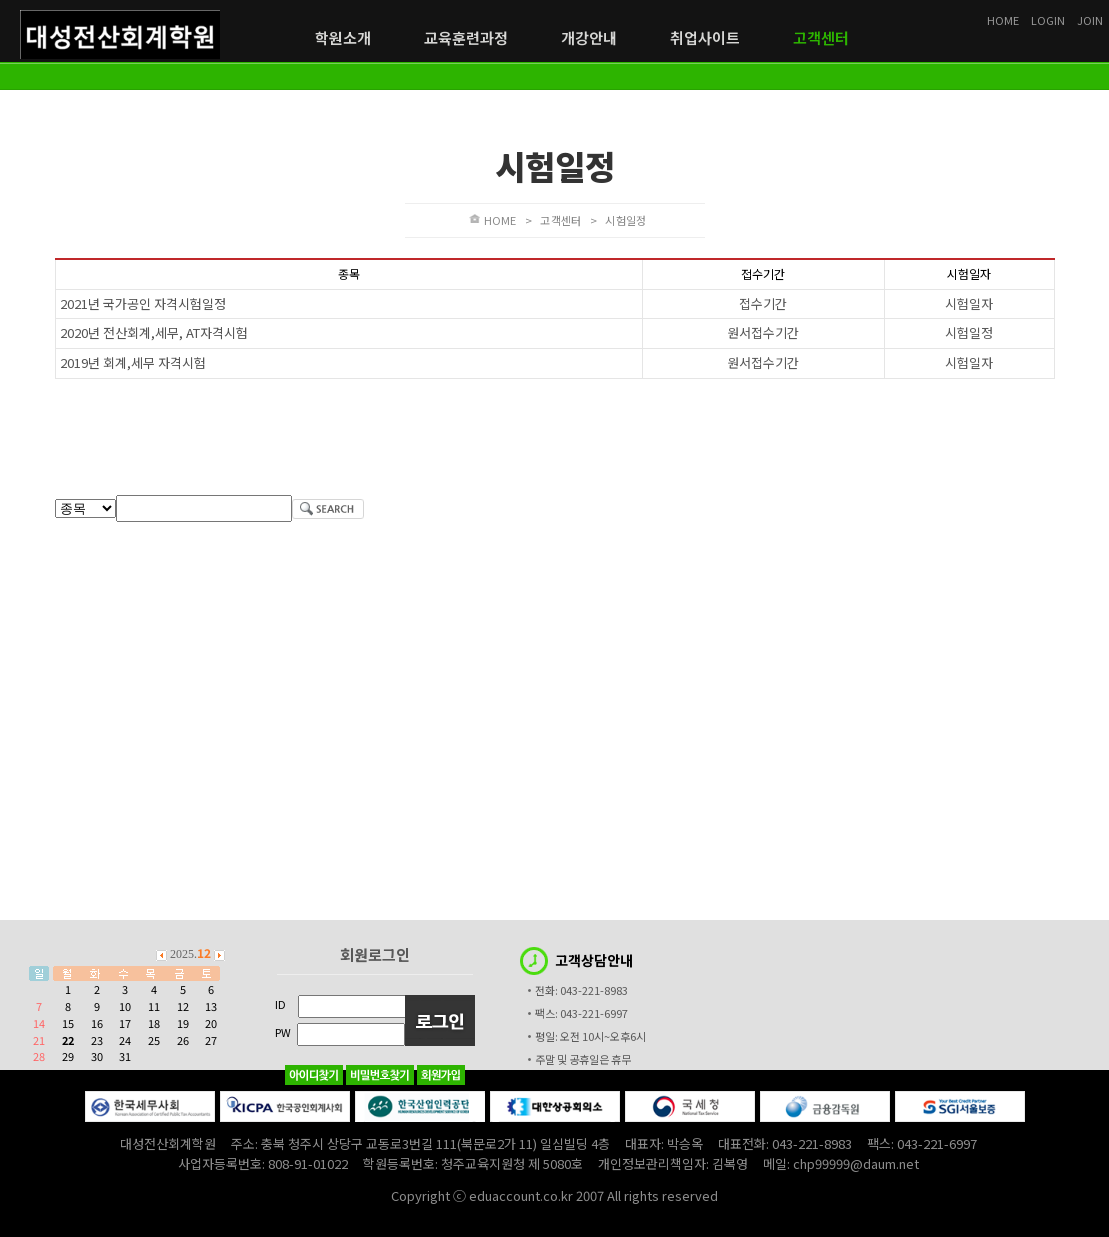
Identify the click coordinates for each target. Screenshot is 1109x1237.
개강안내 (589, 38)
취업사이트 (705, 38)
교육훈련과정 (466, 38)
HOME (500, 220)
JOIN (1090, 20)
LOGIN (1048, 20)
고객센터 (821, 38)
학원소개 (343, 38)
